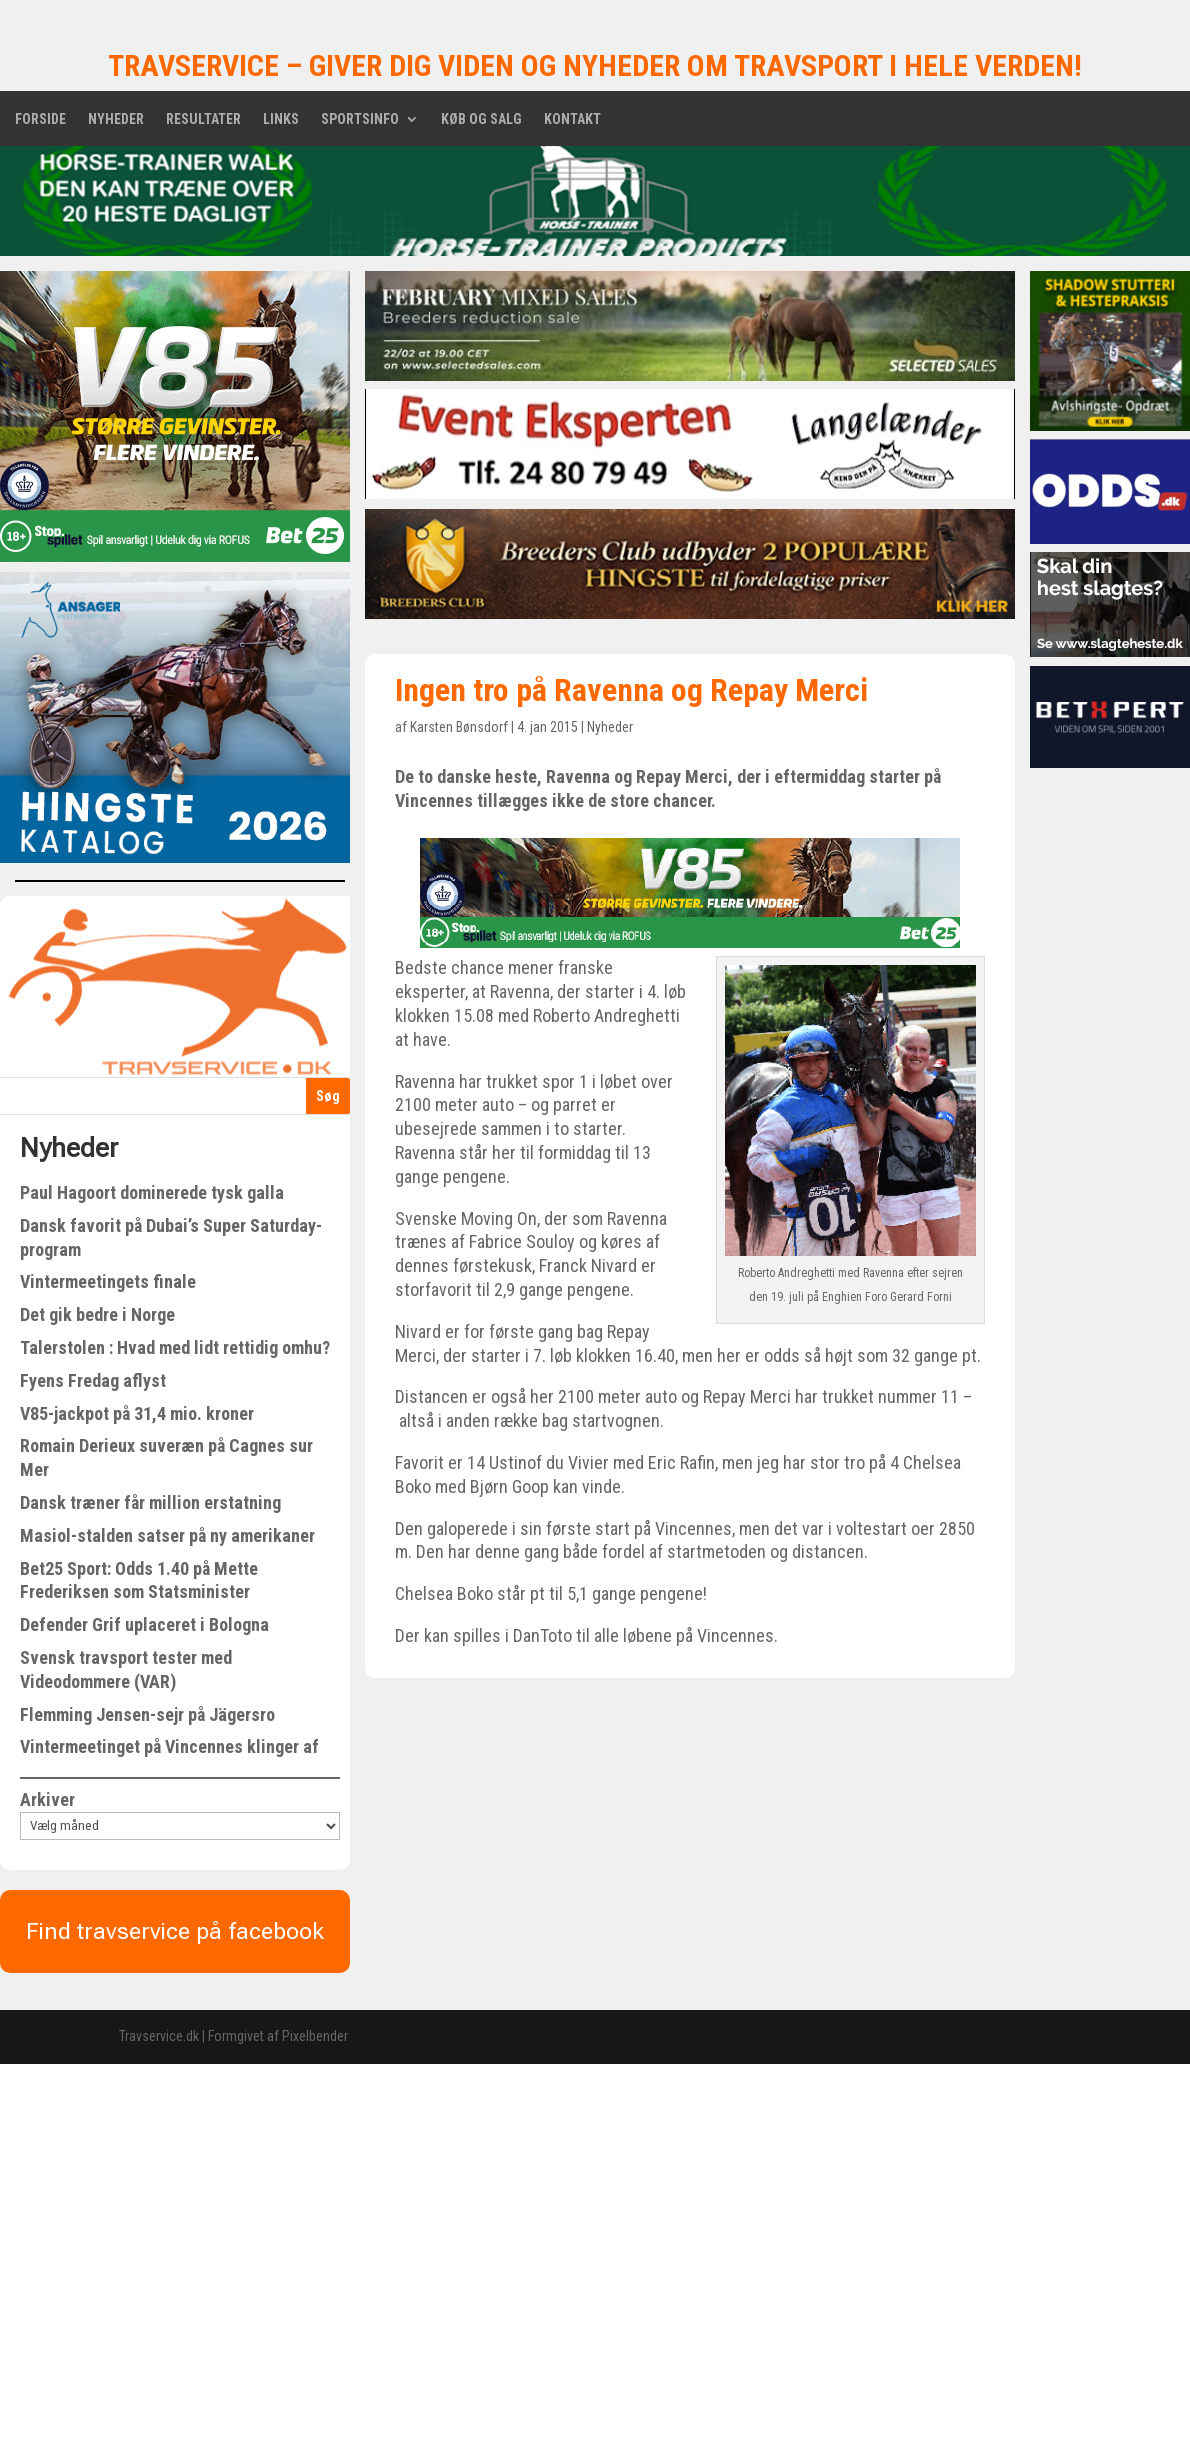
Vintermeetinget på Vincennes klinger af (169, 1746)
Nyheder (116, 119)
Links (281, 119)
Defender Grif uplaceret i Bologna (144, 1624)
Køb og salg (481, 119)
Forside (40, 119)
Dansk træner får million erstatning (150, 1502)
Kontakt (572, 119)
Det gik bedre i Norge (97, 1314)
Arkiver (47, 1799)
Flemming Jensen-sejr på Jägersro (147, 1714)
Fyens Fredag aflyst (93, 1380)
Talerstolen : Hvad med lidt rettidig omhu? (175, 1347)
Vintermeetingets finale (108, 1281)
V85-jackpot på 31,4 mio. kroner (137, 1413)
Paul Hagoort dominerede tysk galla (152, 1192)
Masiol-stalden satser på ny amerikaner (167, 1535)
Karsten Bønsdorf (459, 727)
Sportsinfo (360, 119)
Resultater (203, 119)
